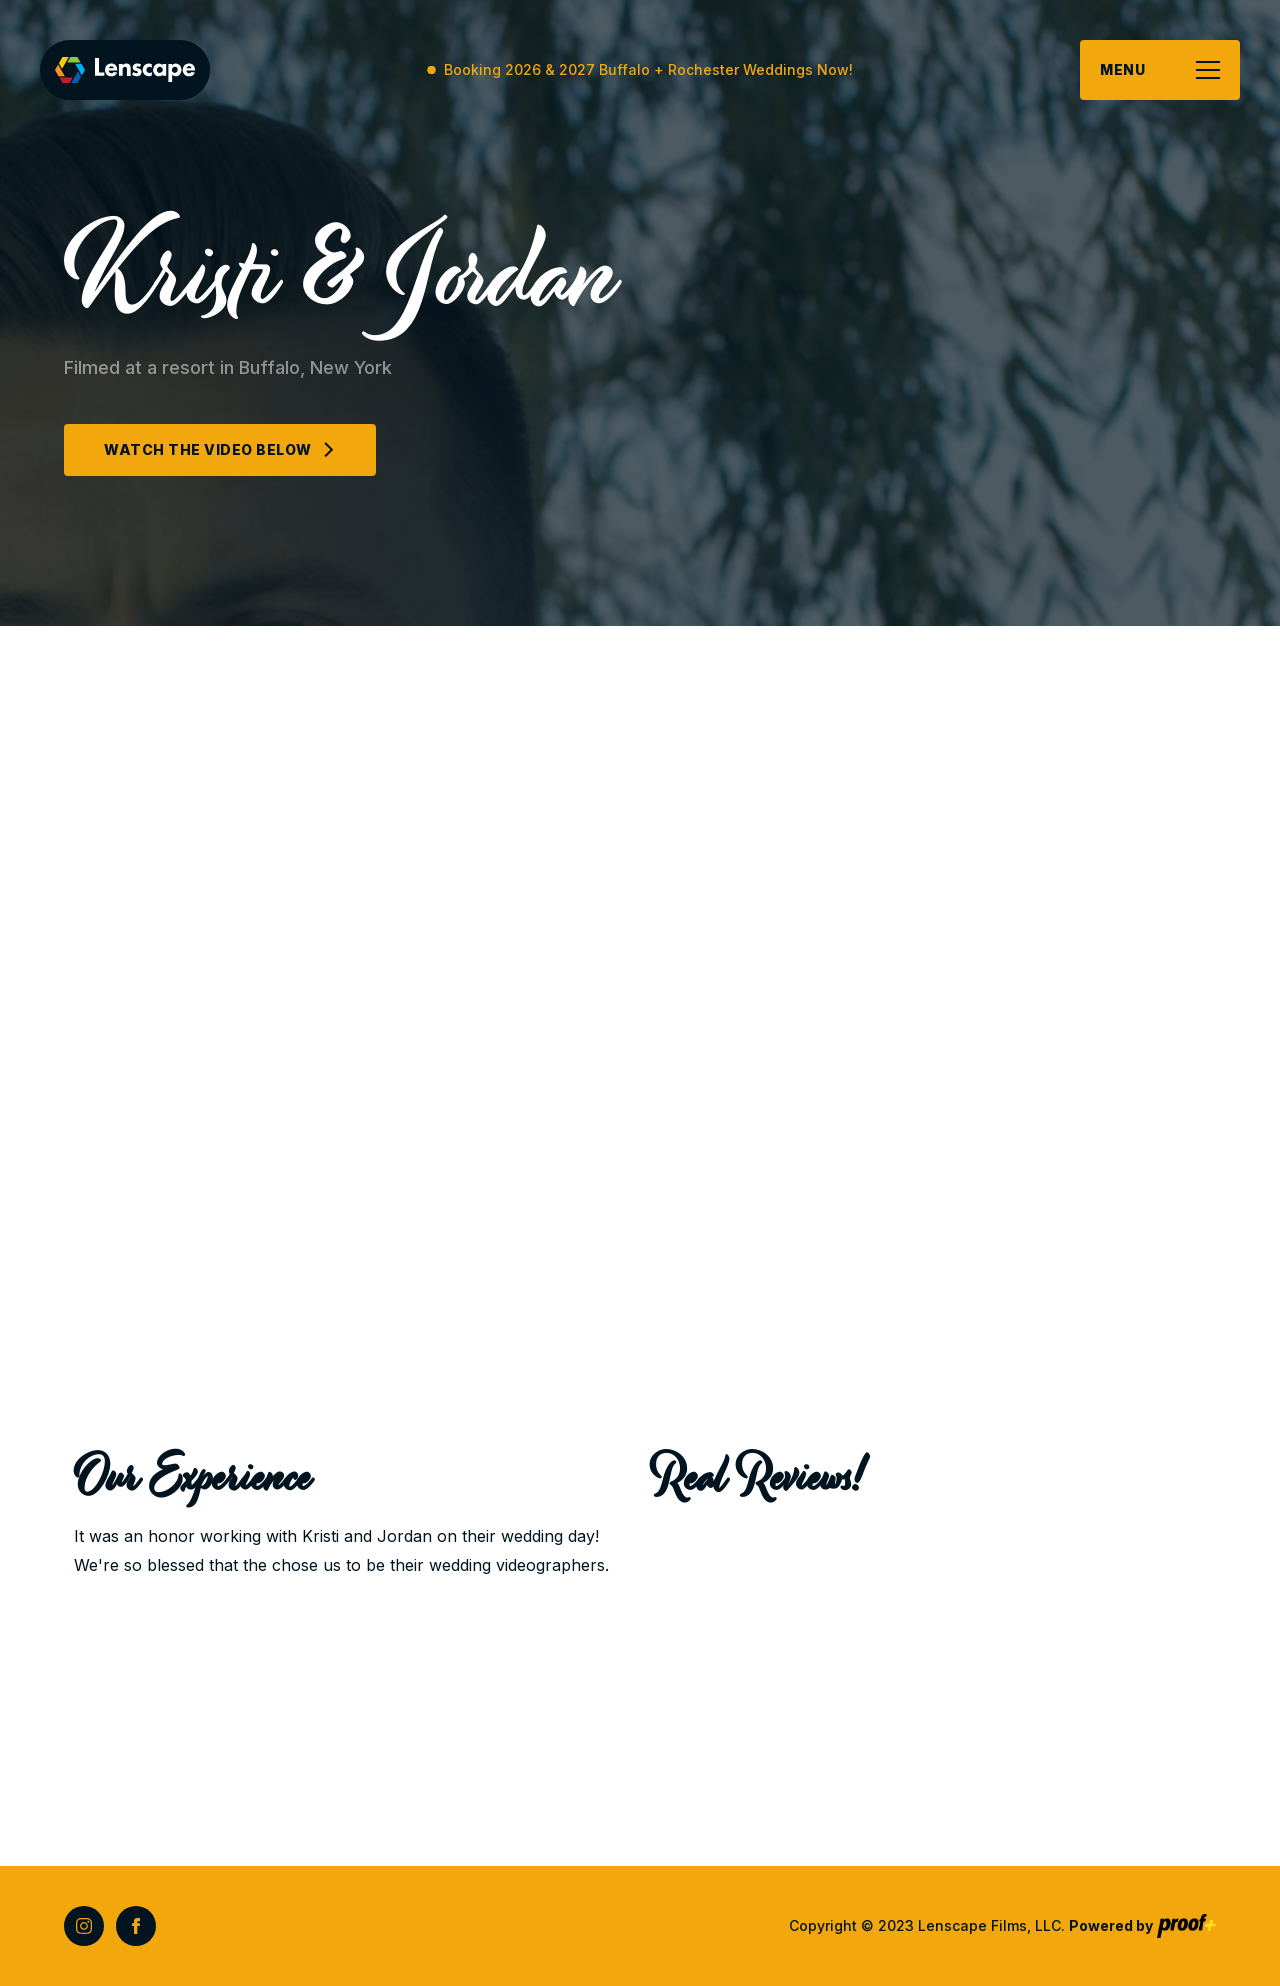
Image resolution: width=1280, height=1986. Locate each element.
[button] (1160, 70)
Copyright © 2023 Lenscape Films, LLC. (971, 1925)
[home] (125, 70)
